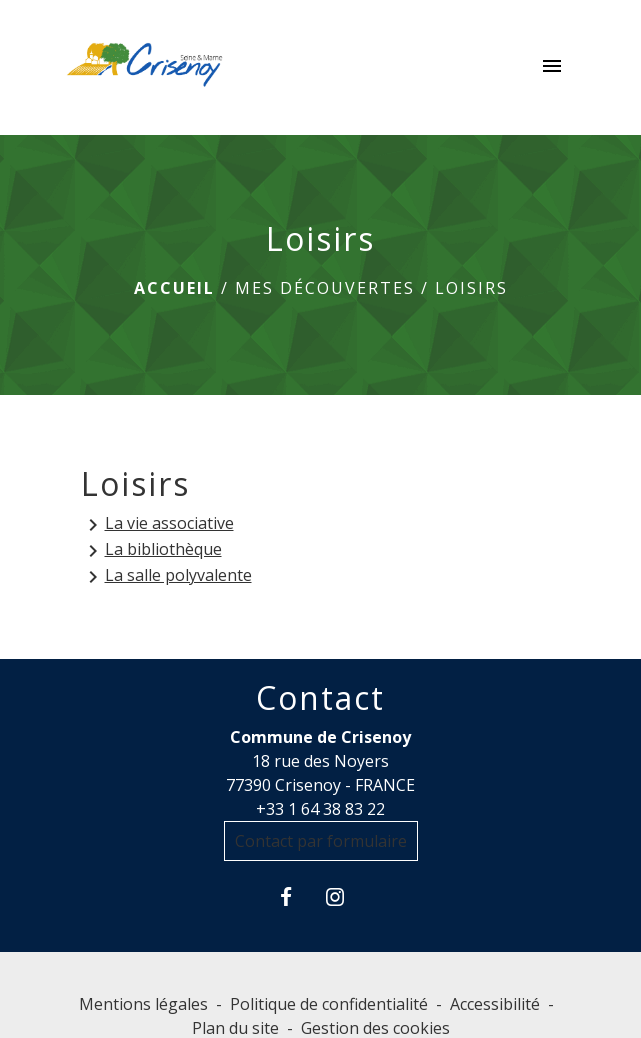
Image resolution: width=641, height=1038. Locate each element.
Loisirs (471, 288)
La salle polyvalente (166, 576)
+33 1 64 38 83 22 (320, 809)
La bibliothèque (151, 550)
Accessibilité (495, 1004)
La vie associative (157, 524)
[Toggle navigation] (552, 68)
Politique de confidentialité (329, 1004)
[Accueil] (145, 68)
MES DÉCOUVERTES (325, 288)
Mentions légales (143, 1004)
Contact (320, 698)
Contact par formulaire (321, 841)
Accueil (174, 288)
